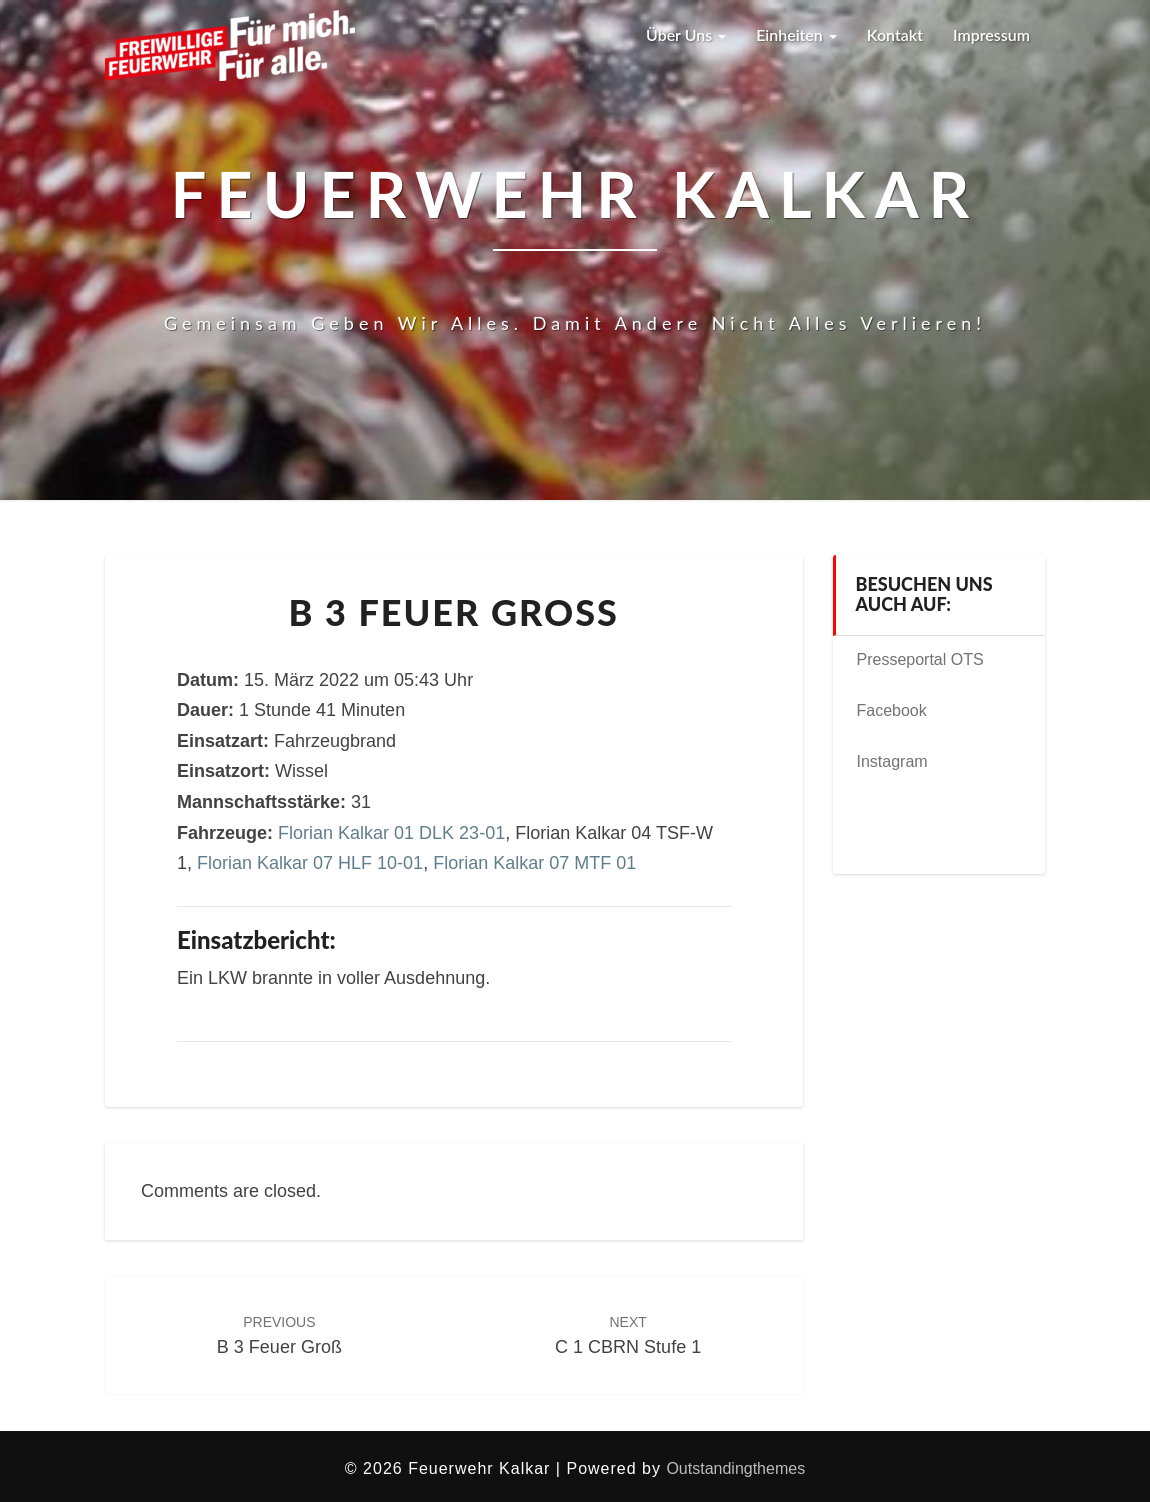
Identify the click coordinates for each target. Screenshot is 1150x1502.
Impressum (991, 34)
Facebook (892, 710)
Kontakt (895, 34)
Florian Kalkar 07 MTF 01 (534, 863)
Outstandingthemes (735, 1468)
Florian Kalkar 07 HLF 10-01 (310, 863)
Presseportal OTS (920, 659)
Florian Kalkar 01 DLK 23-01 (391, 833)
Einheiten (796, 34)
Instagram (892, 761)
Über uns (685, 34)
